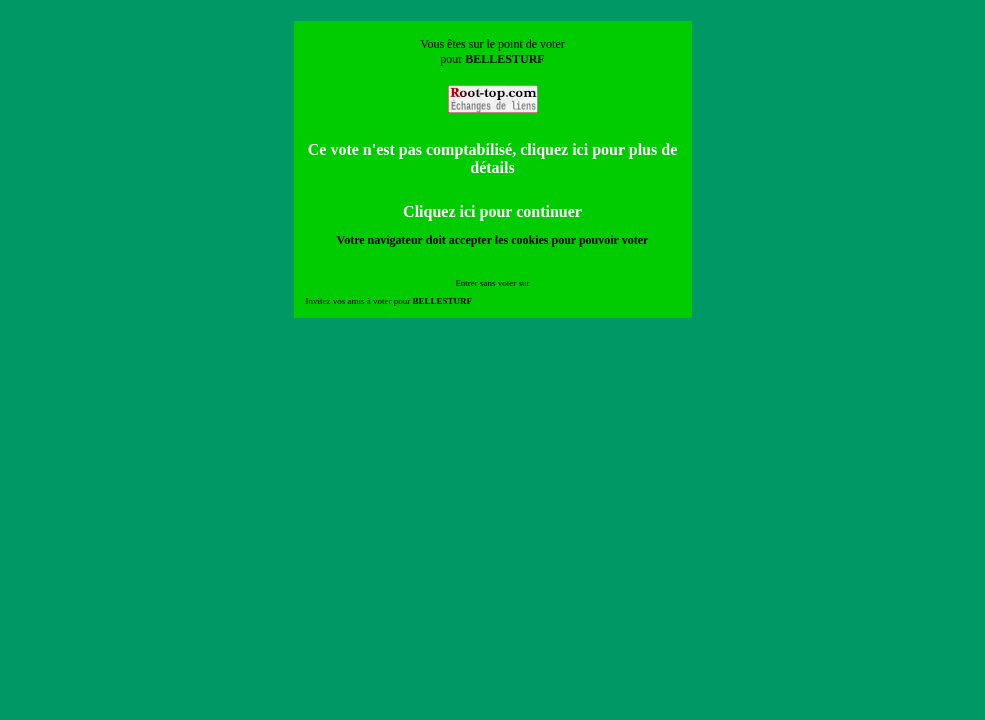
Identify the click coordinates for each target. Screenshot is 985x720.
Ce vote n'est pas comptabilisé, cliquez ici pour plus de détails (493, 158)
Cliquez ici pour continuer (492, 211)
